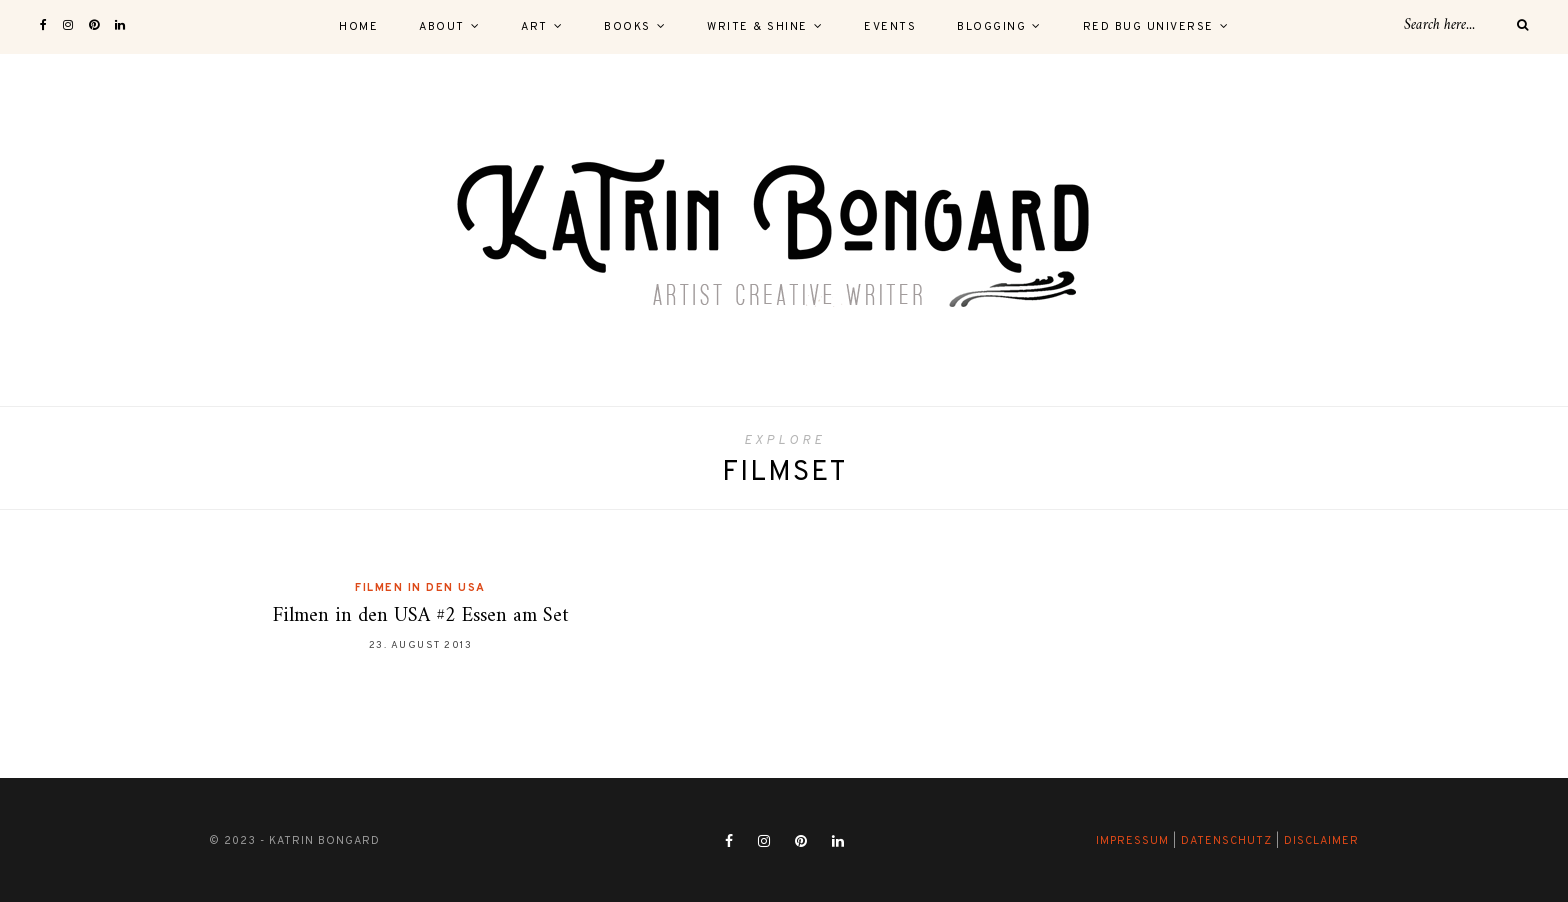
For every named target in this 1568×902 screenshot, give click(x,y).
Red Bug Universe (1148, 27)
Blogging (991, 27)
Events (890, 27)
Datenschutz (1226, 841)
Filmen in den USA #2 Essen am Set (421, 616)
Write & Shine (757, 27)
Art (534, 27)
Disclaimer (1321, 841)
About (442, 27)
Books (627, 27)
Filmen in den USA (420, 588)
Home (358, 27)
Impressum (1132, 841)
